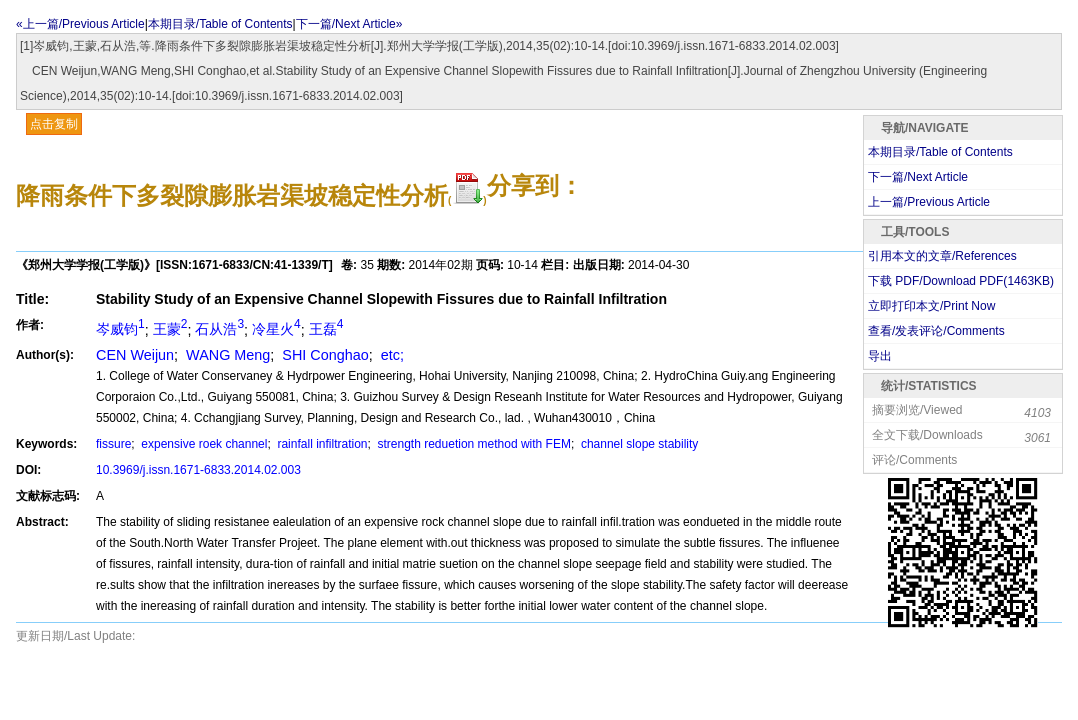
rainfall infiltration (320, 444)
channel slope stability (638, 444)
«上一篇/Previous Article (80, 24)
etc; (390, 355)
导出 (880, 356)
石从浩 (219, 329)
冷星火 (276, 329)
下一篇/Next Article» (349, 24)
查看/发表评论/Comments (936, 331)
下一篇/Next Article (918, 177)
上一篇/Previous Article (929, 202)
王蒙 (170, 329)
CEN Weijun (135, 355)
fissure (113, 444)
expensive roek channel (202, 444)
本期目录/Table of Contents (220, 24)
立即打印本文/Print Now (931, 306)
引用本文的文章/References (942, 256)
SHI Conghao (323, 355)
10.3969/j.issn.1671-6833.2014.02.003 (198, 470)
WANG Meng (226, 355)
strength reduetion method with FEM (472, 444)
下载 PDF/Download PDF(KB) (961, 281)
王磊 (326, 329)
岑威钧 (120, 329)
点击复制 (54, 124)
